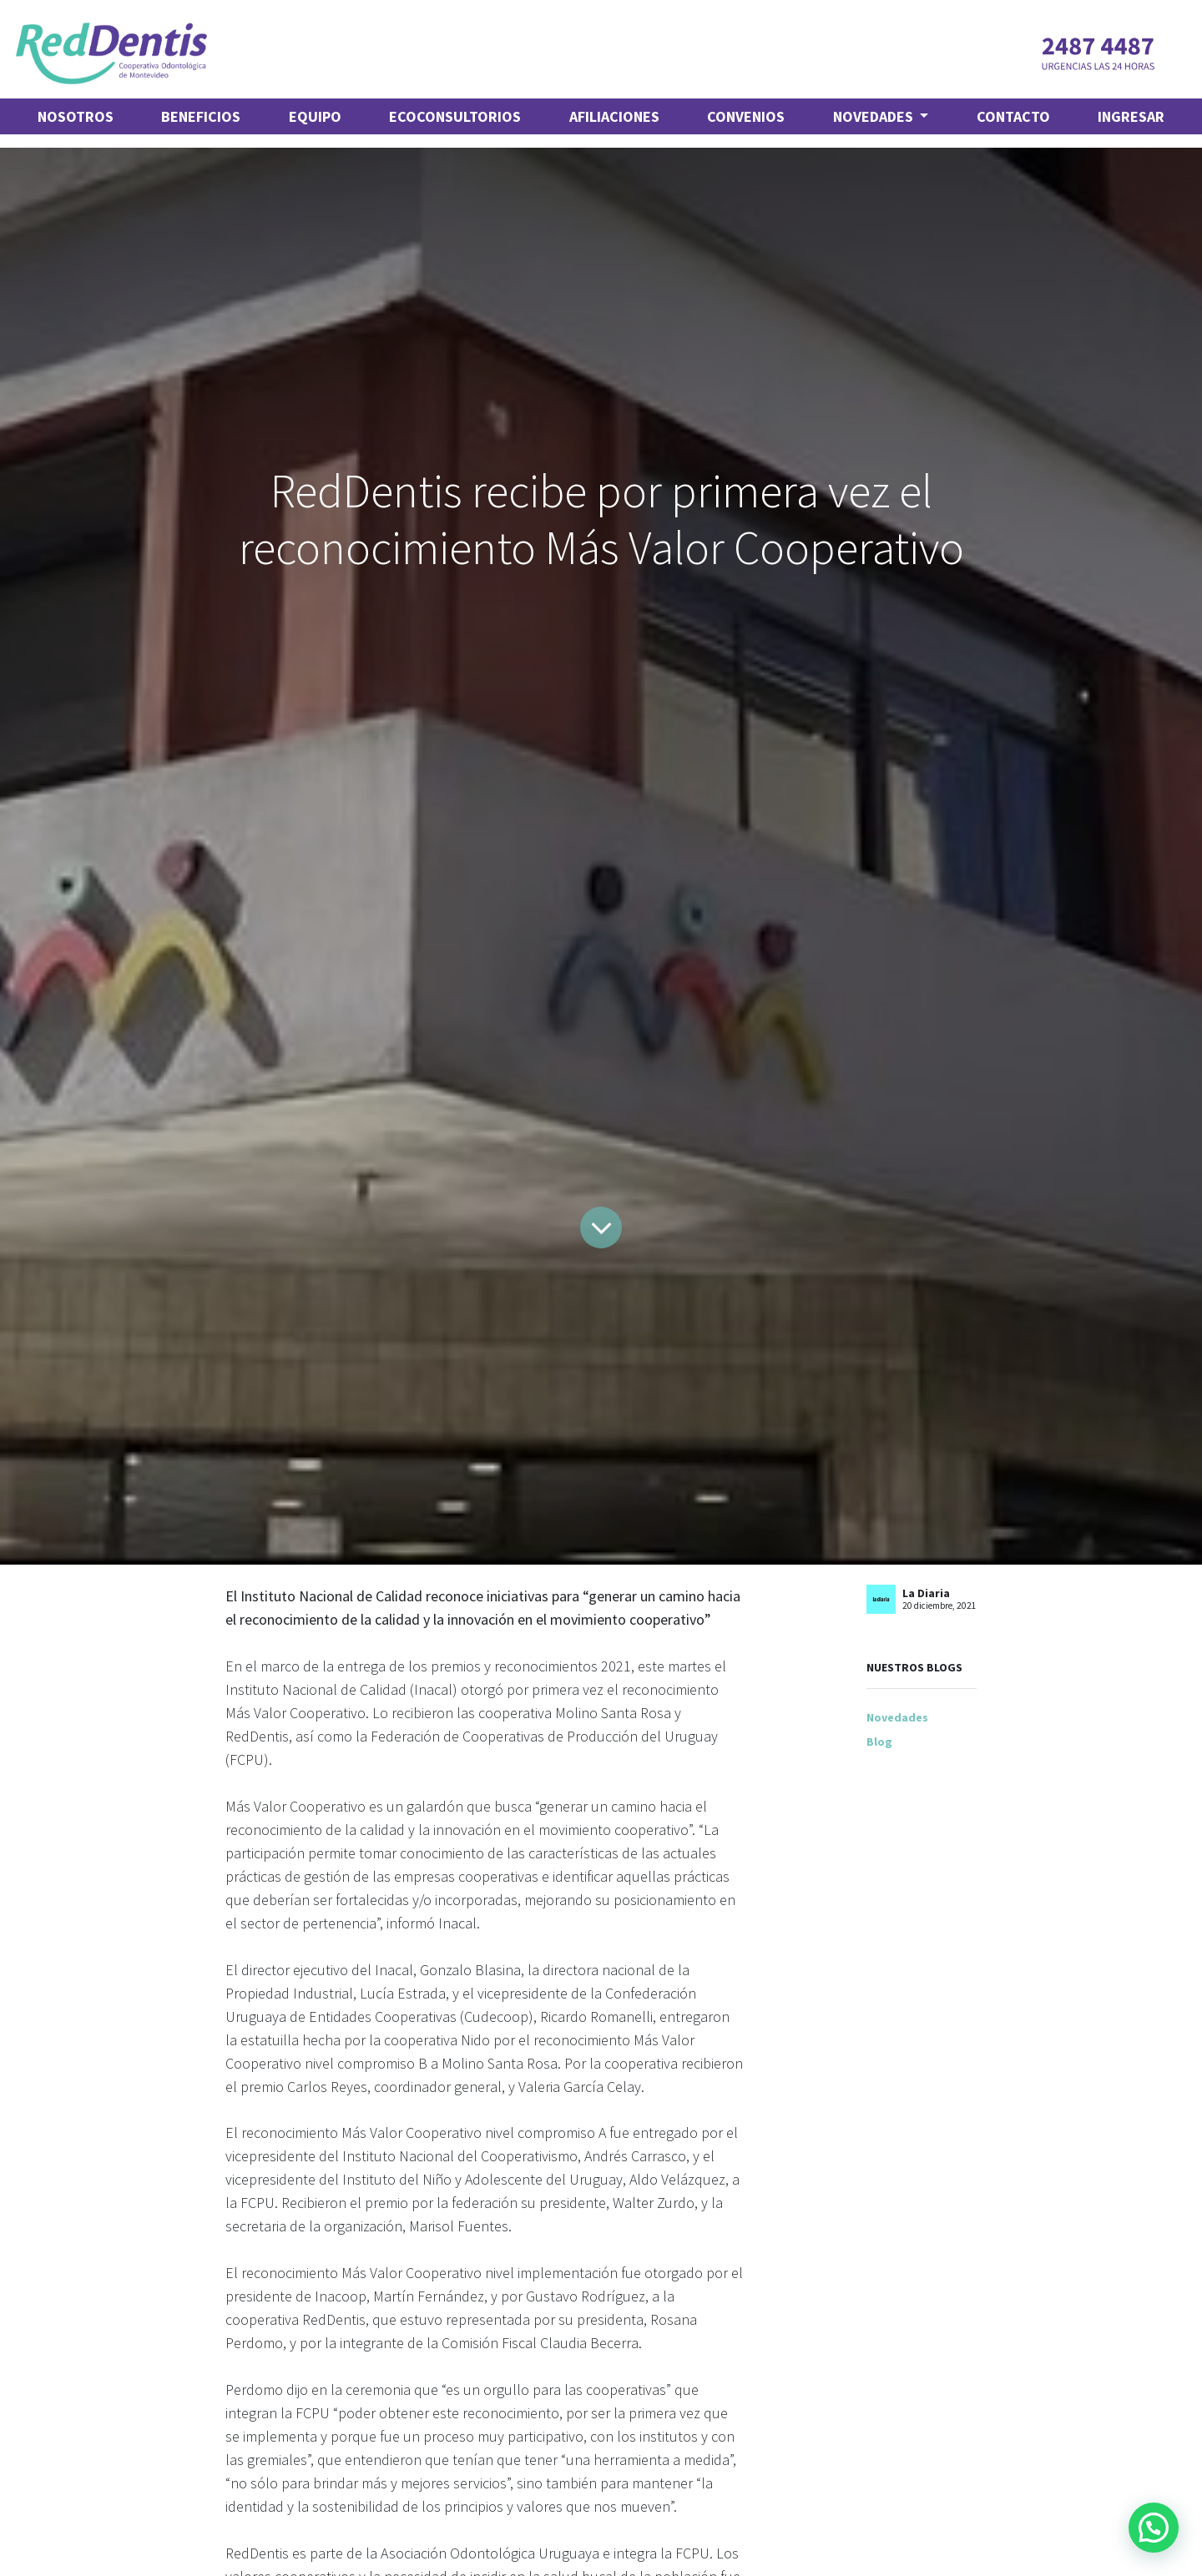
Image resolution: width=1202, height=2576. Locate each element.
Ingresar (1131, 116)
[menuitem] (75, 116)
